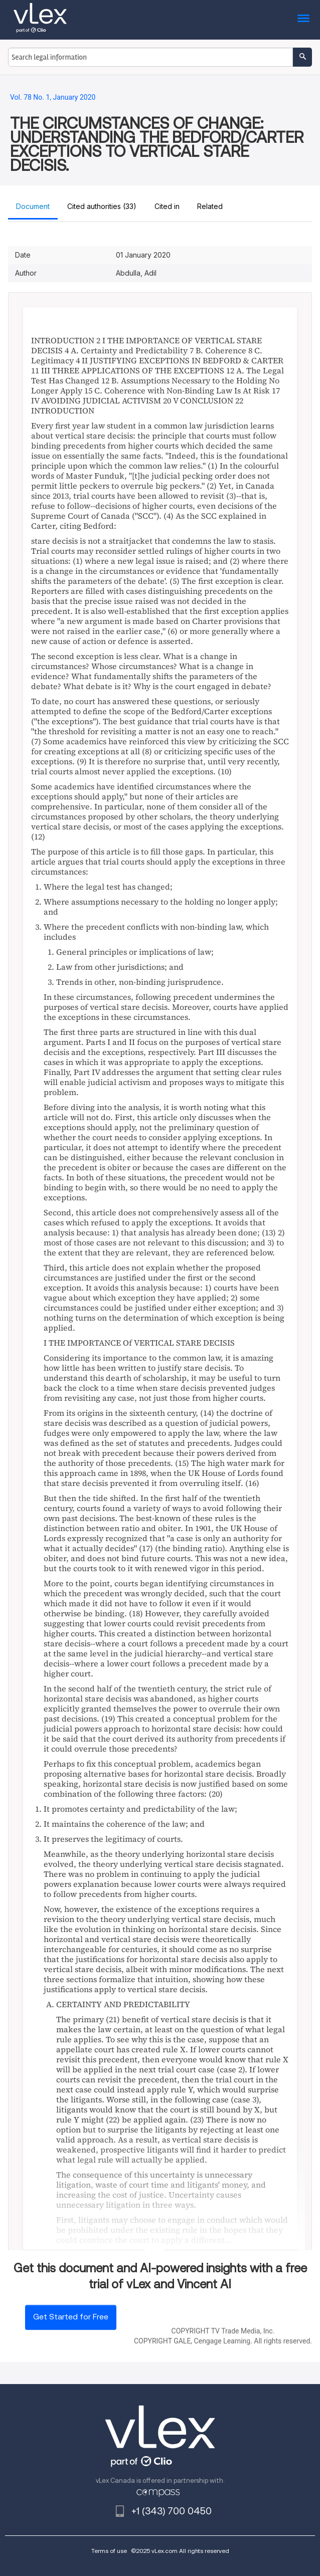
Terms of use (109, 2550)
